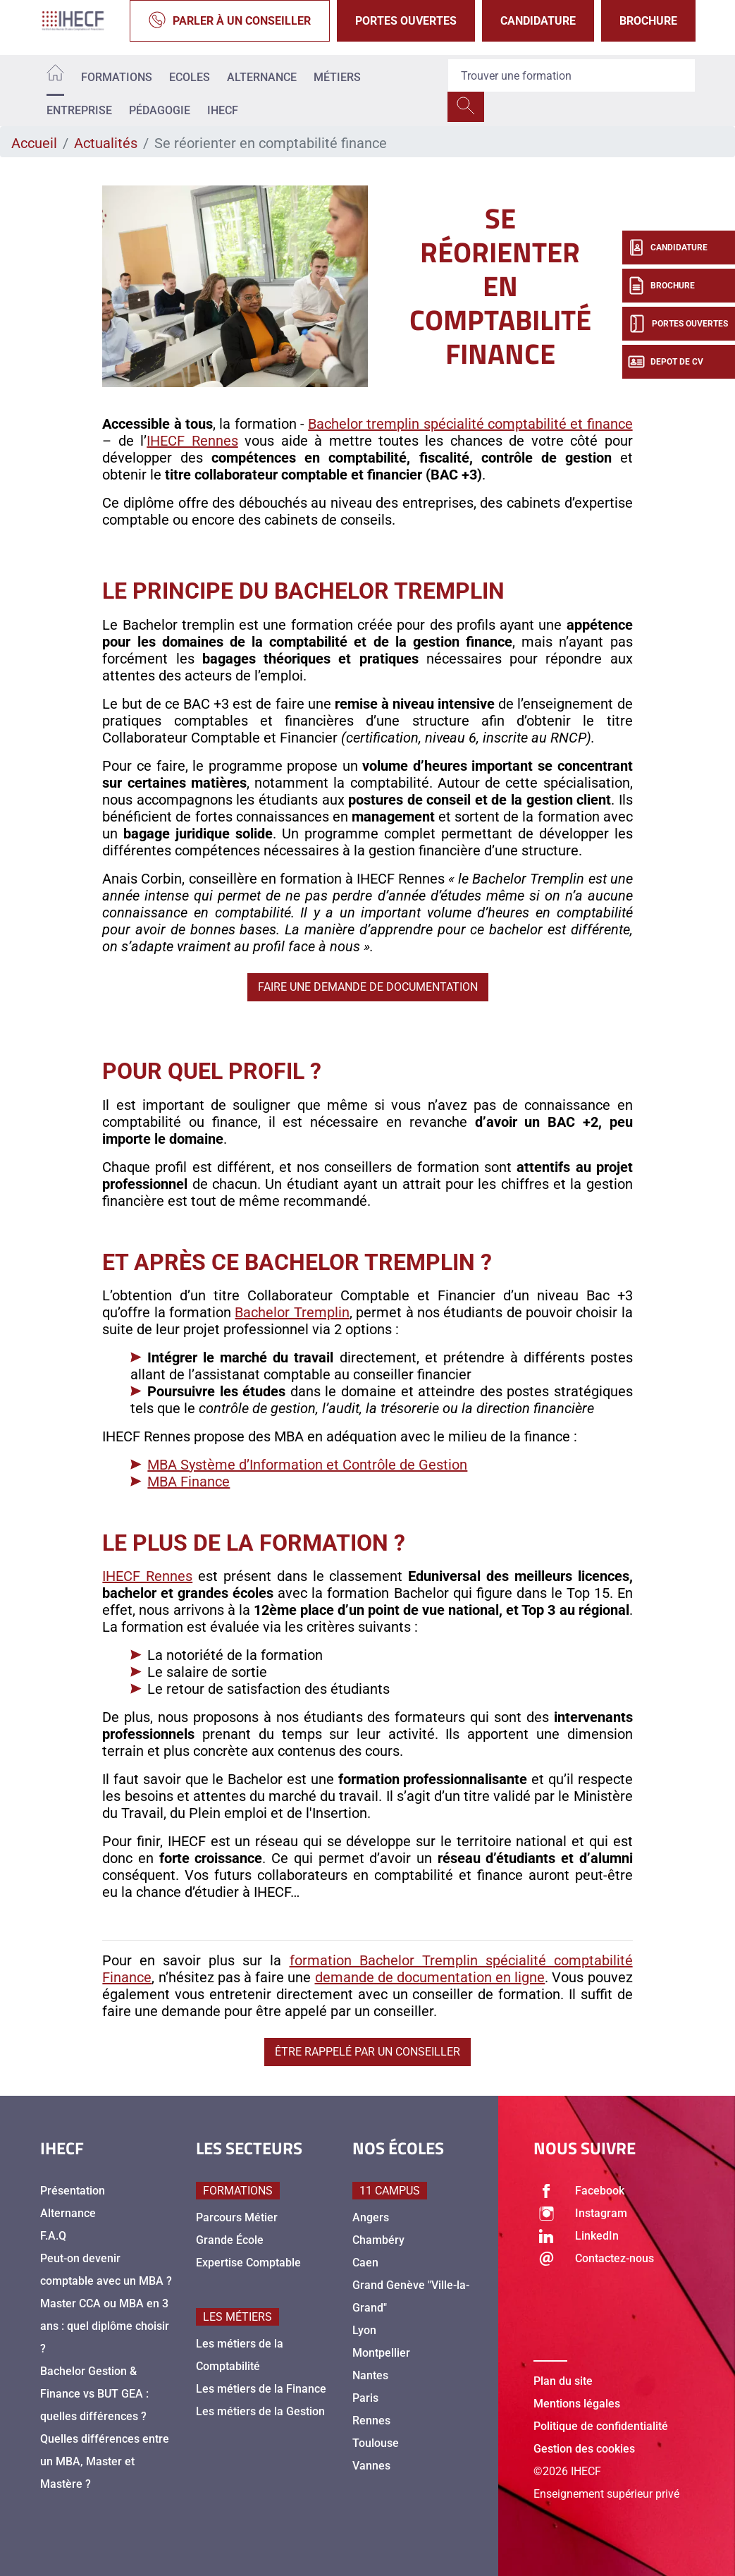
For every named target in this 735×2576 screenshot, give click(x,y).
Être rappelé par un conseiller (367, 2051)
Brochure (648, 21)
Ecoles (189, 77)
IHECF (222, 110)
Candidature (538, 21)
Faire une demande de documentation (368, 987)
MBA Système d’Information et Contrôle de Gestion (307, 1464)
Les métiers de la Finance (261, 2388)
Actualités (105, 143)
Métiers (337, 77)
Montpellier (381, 2353)
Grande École (230, 2240)
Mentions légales (576, 2403)
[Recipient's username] (571, 75)
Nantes (370, 2375)
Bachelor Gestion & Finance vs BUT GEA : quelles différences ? (94, 2393)
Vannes (371, 2465)
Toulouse (375, 2443)
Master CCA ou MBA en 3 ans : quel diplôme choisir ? (104, 2326)
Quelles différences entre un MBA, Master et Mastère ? (104, 2461)
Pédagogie (159, 110)
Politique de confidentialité (600, 2426)
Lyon (364, 2330)
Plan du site (563, 2381)
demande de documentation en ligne (430, 1977)
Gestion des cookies (584, 2448)
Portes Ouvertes (406, 21)
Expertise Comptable (248, 2262)
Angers (370, 2217)
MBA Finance (188, 1481)
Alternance (262, 77)
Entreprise (79, 110)
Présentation (72, 2190)
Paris (365, 2398)
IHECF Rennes (192, 440)
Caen (365, 2262)
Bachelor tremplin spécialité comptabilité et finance (470, 423)
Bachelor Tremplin (292, 1312)
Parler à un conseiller (230, 20)
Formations (116, 77)
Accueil (34, 143)
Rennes (371, 2420)
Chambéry (378, 2240)
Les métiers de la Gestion (260, 2411)
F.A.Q (53, 2235)
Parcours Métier (237, 2217)
